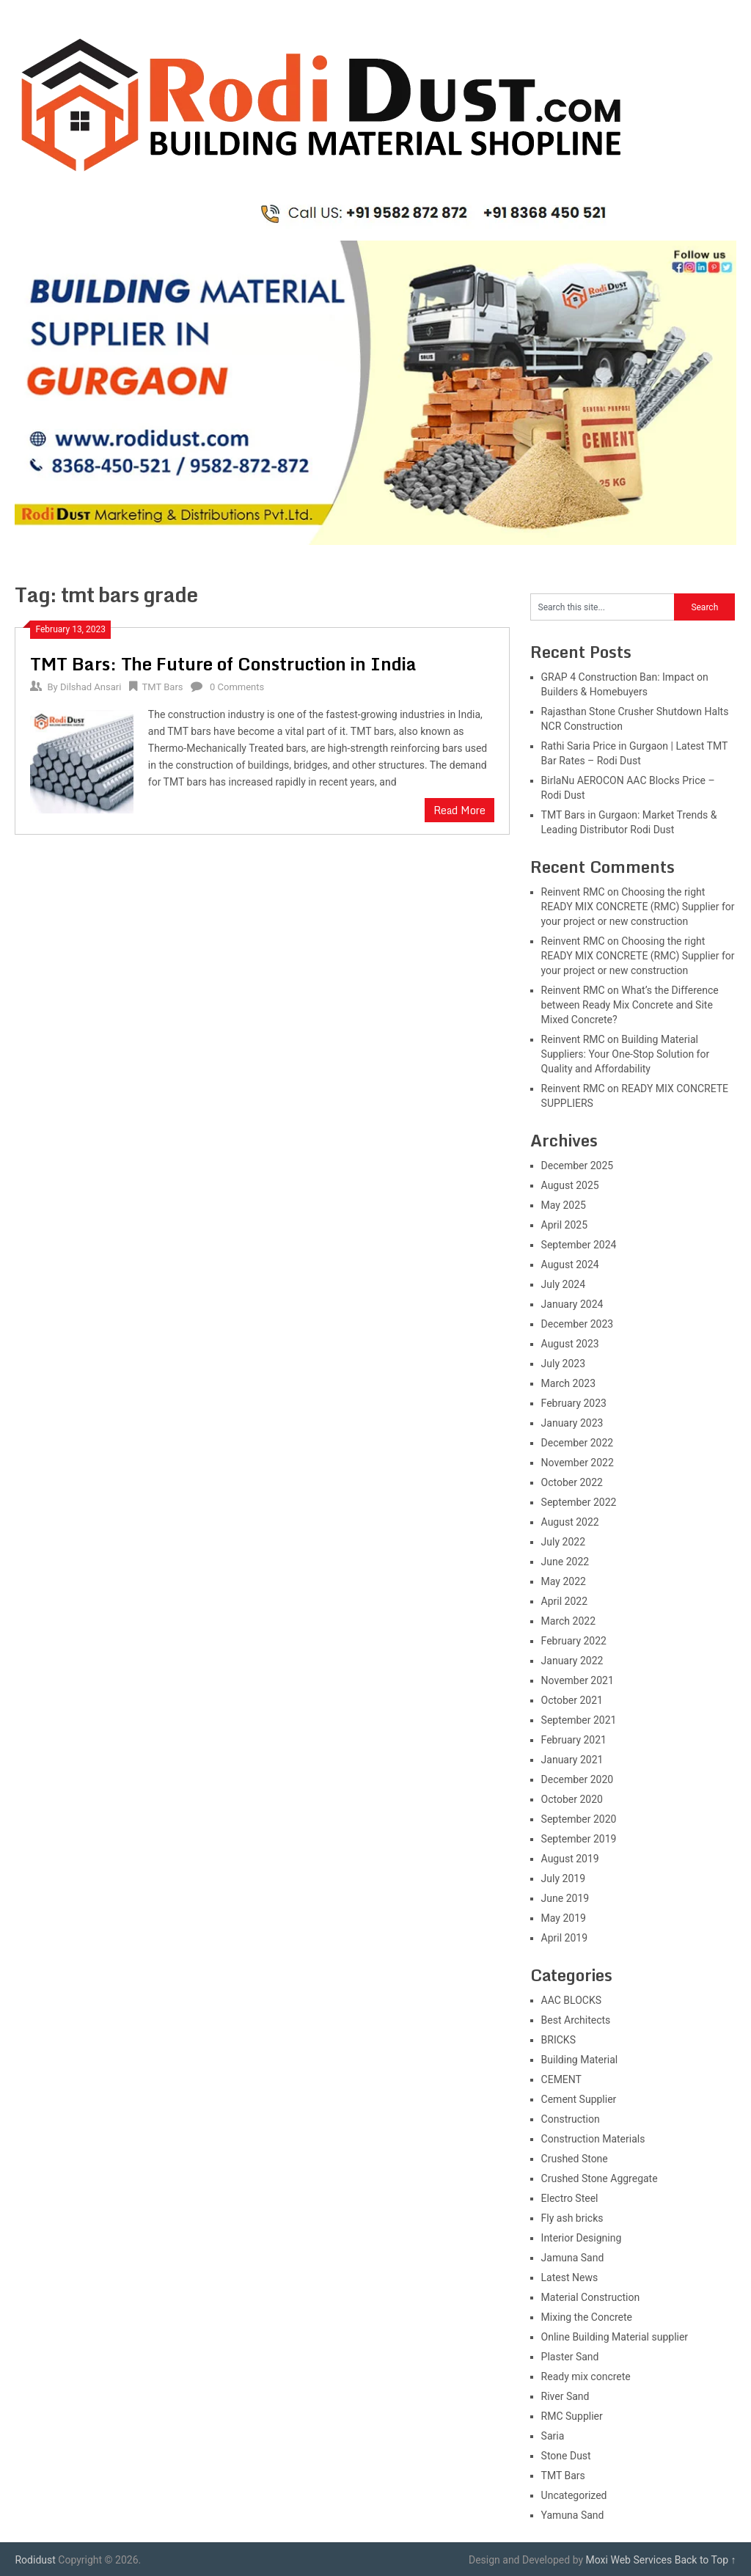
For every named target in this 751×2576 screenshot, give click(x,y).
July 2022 (563, 1542)
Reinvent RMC (573, 892)
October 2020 (572, 1799)
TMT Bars (162, 686)
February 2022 (574, 1641)
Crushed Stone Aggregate (599, 2178)
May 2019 (563, 1918)
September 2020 (579, 1819)
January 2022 (572, 1660)
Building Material (579, 2059)
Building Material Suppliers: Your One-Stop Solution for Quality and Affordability (625, 1054)
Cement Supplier (579, 2099)
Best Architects (576, 2020)
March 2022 (568, 1621)
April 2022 (564, 1601)
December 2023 (577, 1324)
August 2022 (570, 1522)
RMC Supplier (572, 2416)
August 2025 (570, 1185)
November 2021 (577, 1680)
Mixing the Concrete (586, 2317)
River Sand (565, 2396)
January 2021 (572, 1759)
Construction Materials (593, 2139)
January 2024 (572, 1304)
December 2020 (577, 1779)
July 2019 (563, 1878)
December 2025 (577, 1165)
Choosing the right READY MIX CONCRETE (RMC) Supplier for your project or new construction (638, 906)
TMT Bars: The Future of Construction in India (223, 663)
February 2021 (574, 1740)
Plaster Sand (570, 2357)
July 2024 (563, 1284)
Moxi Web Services (629, 2560)
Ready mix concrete (586, 2376)
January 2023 (572, 1423)
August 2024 (570, 1264)
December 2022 (577, 1443)
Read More (459, 810)
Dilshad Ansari (90, 686)
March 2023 (568, 1383)
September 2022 (579, 1502)
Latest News (569, 2277)
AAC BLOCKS (571, 2000)
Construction (570, 2119)
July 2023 (563, 1363)
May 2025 (563, 1205)
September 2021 (579, 1720)
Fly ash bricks (572, 2218)
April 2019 (564, 1938)
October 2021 (572, 1700)
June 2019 (565, 1898)
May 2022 (563, 1581)
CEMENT (561, 2079)
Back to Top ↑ (705, 2560)
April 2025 (564, 1225)
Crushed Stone (574, 2159)
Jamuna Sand (572, 2258)
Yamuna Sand (572, 2515)
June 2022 (565, 1561)
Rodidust (35, 2560)
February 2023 (574, 1403)
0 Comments (237, 686)
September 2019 (579, 1839)
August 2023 (570, 1344)
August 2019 (570, 1859)
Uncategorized (574, 2495)
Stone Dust (566, 2456)
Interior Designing (581, 2238)
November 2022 (577, 1462)
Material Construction (590, 2297)
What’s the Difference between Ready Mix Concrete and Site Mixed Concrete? (630, 1004)
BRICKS (558, 2040)
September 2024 (579, 1245)
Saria (553, 2436)
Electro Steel (569, 2198)
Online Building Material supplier (615, 2337)
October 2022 (572, 1482)
